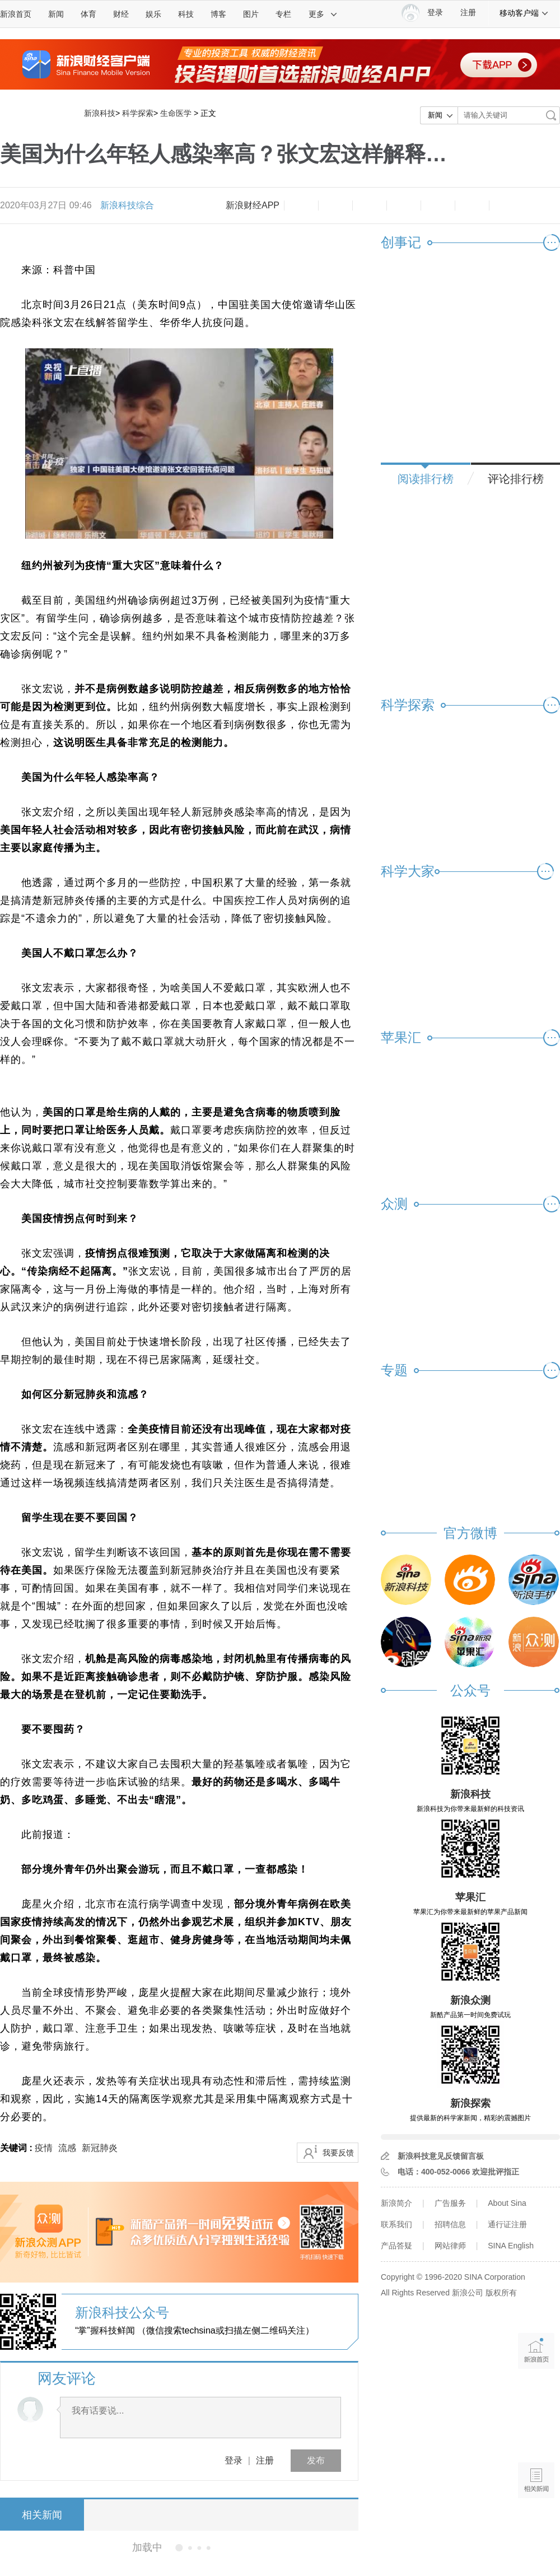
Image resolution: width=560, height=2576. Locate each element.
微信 (438, 205)
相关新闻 (42, 2515)
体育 (88, 14)
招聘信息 (450, 2224)
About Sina (507, 2203)
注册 (468, 12)
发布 (316, 2460)
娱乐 (153, 14)
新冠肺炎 (100, 2148)
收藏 (369, 205)
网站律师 (450, 2245)
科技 (186, 14)
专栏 (283, 14)
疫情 (44, 2148)
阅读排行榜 (426, 479)
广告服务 (450, 2203)
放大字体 (335, 205)
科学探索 (137, 113)
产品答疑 (396, 2245)
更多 (323, 14)
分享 (472, 205)
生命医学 (176, 113)
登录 (233, 2460)
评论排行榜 (516, 479)
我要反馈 (338, 2152)
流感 (67, 2148)
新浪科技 (99, 113)
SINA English (511, 2245)
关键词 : (17, 2148)
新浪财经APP (252, 205)
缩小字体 (301, 205)
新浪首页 (15, 14)
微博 (404, 205)
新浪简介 (396, 2203)
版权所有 (501, 2292)
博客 (218, 14)
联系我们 (396, 2224)
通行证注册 (507, 2224)
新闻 (56, 14)
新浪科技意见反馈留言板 (441, 2156)
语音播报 (536, 2437)
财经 (121, 14)
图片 (251, 14)
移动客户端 (524, 12)
